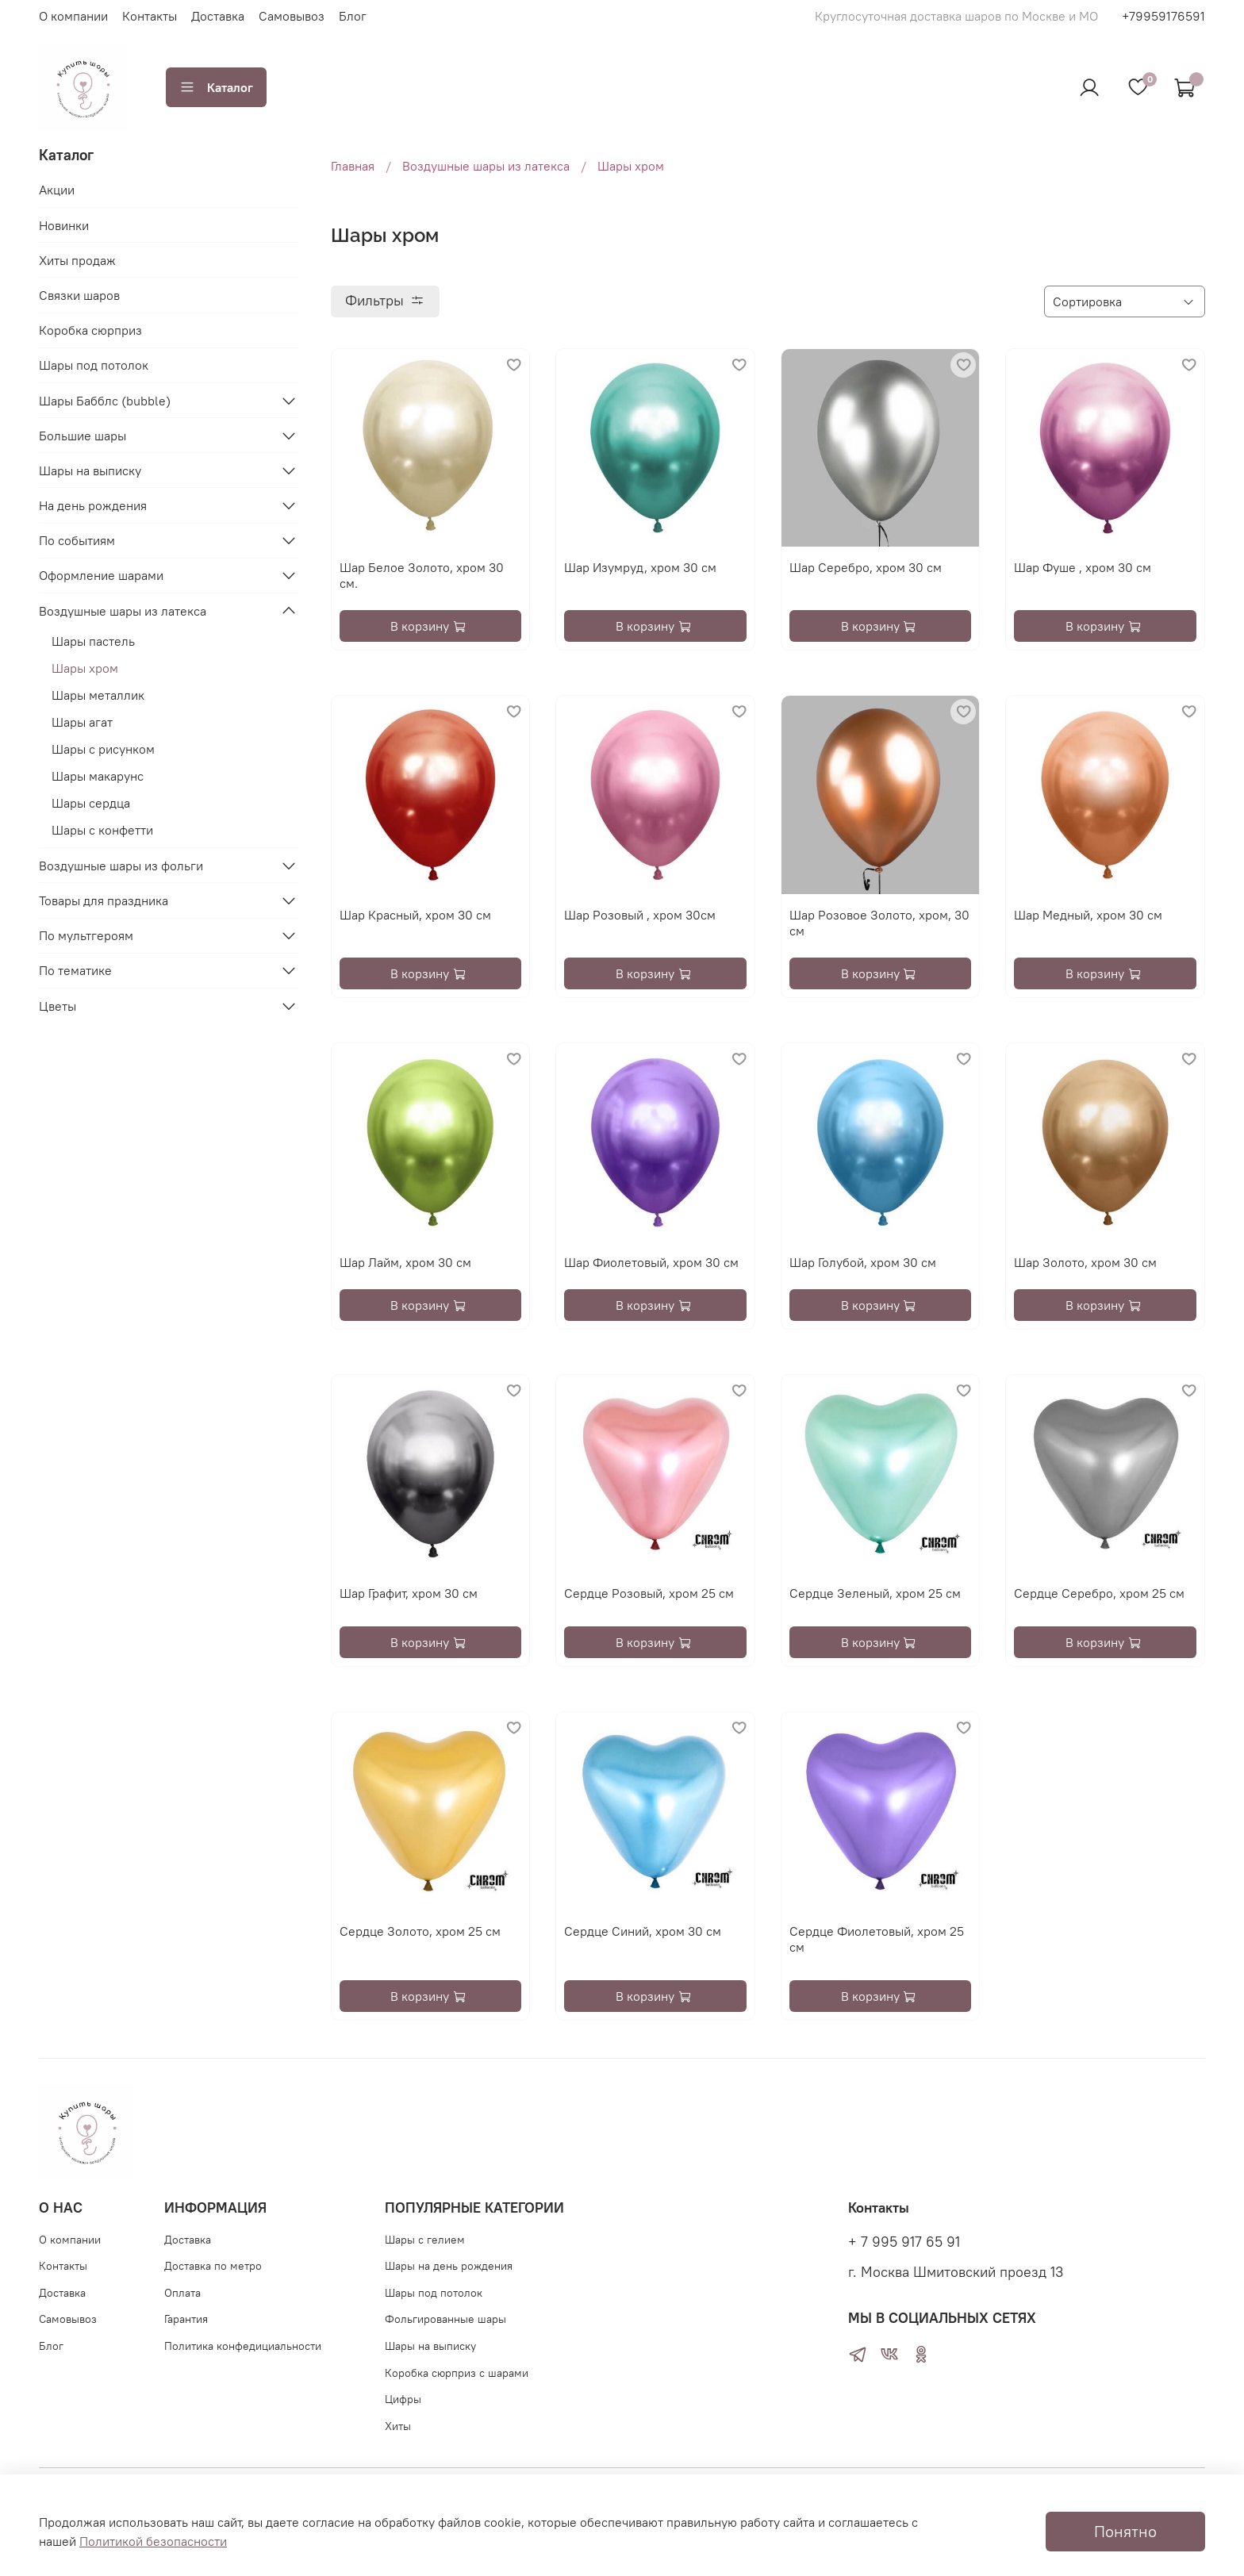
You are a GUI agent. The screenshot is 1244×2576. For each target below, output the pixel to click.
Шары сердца (91, 803)
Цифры (403, 2399)
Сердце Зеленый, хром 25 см (875, 1593)
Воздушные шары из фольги (121, 865)
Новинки (64, 225)
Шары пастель (93, 641)
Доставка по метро (213, 2266)
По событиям (77, 540)
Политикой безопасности (153, 2541)
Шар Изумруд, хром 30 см (640, 567)
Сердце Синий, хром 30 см (642, 1931)
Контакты (149, 16)
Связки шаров (79, 295)
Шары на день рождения (449, 2266)
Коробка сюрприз (90, 330)
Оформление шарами (101, 575)
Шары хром (85, 668)
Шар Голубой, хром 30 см (862, 1262)
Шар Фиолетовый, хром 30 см (651, 1262)
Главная (352, 166)
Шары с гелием (425, 2239)
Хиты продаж (77, 260)
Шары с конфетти (102, 830)
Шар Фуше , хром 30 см (1082, 567)
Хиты (398, 2426)
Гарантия (186, 2319)
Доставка (217, 16)
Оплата (182, 2293)
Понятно (1125, 2531)
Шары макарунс (98, 776)
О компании (73, 16)
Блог (353, 16)
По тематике (75, 970)
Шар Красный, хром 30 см (415, 915)
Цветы (57, 1006)
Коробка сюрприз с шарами (456, 2373)
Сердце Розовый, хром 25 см (649, 1593)
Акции (57, 190)
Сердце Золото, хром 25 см (420, 1931)
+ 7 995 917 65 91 (904, 2242)
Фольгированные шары (445, 2319)
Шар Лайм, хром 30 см (405, 1262)
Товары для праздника (103, 900)
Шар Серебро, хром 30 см (865, 567)
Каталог (216, 87)
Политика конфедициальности (242, 2346)
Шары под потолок (93, 365)
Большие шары (82, 435)
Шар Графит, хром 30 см (409, 1593)
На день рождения (93, 505)
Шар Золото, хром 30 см (1085, 1262)
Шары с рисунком (103, 749)
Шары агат (82, 722)
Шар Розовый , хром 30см (640, 915)
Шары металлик (98, 695)
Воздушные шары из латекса (486, 166)
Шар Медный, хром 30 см (1088, 915)
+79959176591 (1163, 16)
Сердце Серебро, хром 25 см (1099, 1593)
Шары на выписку (90, 470)
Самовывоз (291, 16)
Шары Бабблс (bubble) (105, 401)
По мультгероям (86, 935)
